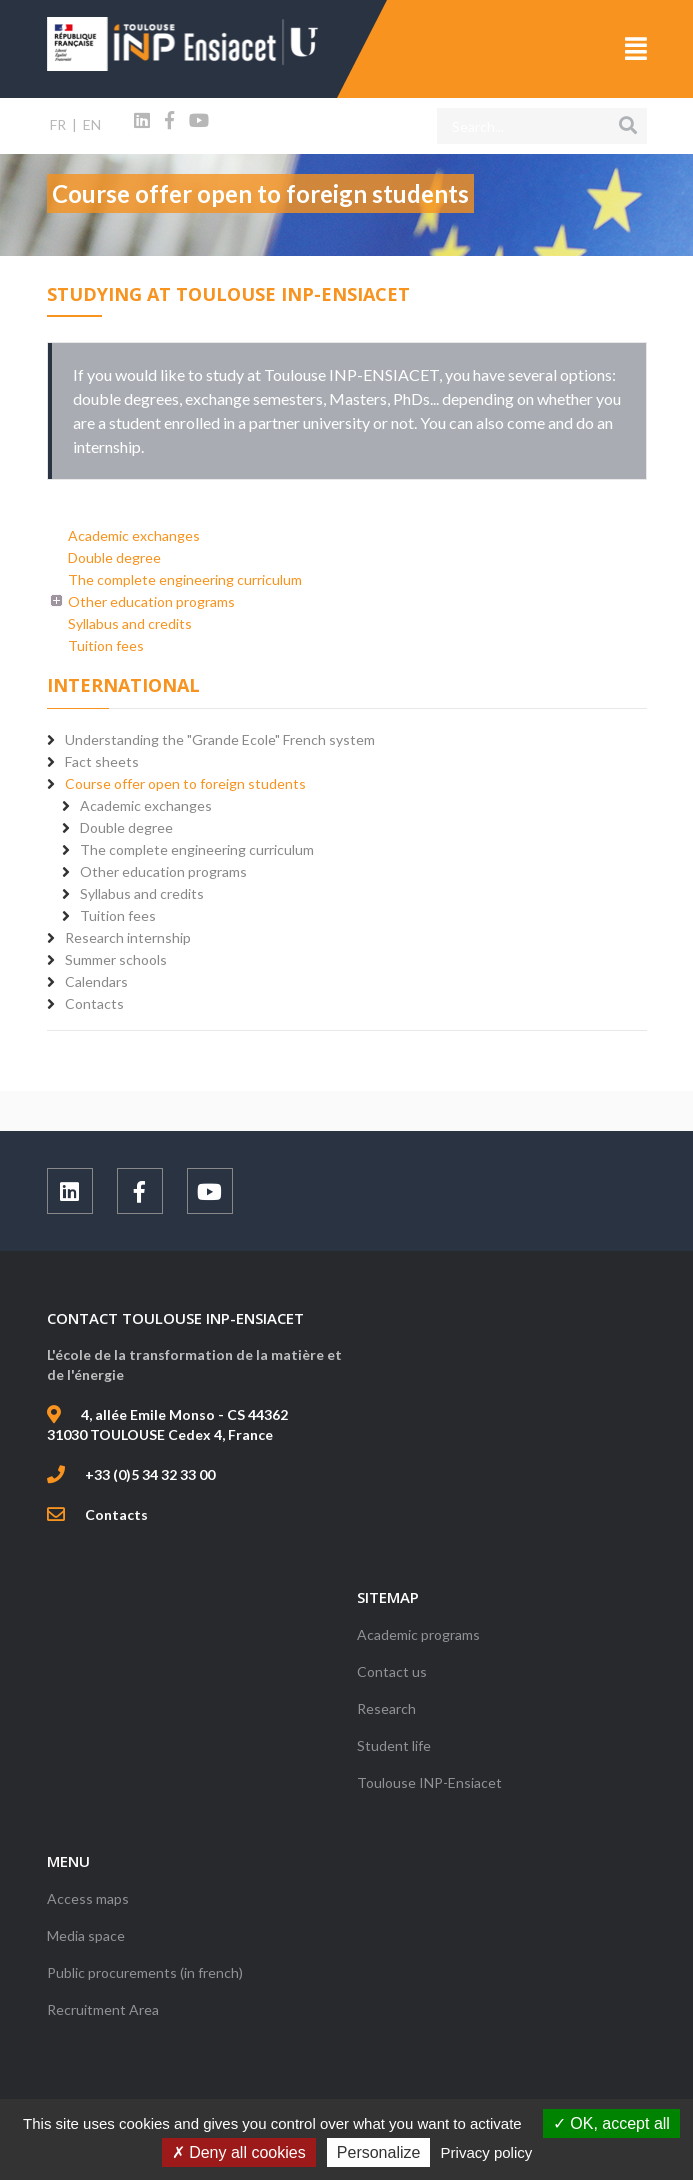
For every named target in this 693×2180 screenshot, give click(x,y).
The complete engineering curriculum (185, 579)
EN (92, 124)
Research (386, 1708)
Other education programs (151, 601)
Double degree (114, 557)
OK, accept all (611, 2123)
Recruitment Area (103, 2009)
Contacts (116, 1514)
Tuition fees (106, 645)
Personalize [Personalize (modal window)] (379, 2152)
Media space (86, 1935)
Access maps (88, 1898)
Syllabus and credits (130, 623)
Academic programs (418, 1634)
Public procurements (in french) (145, 1972)
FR (58, 124)
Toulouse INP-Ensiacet (429, 1782)
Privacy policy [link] (487, 2152)
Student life (394, 1745)
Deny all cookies (239, 2152)
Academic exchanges (134, 535)
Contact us (392, 1671)
